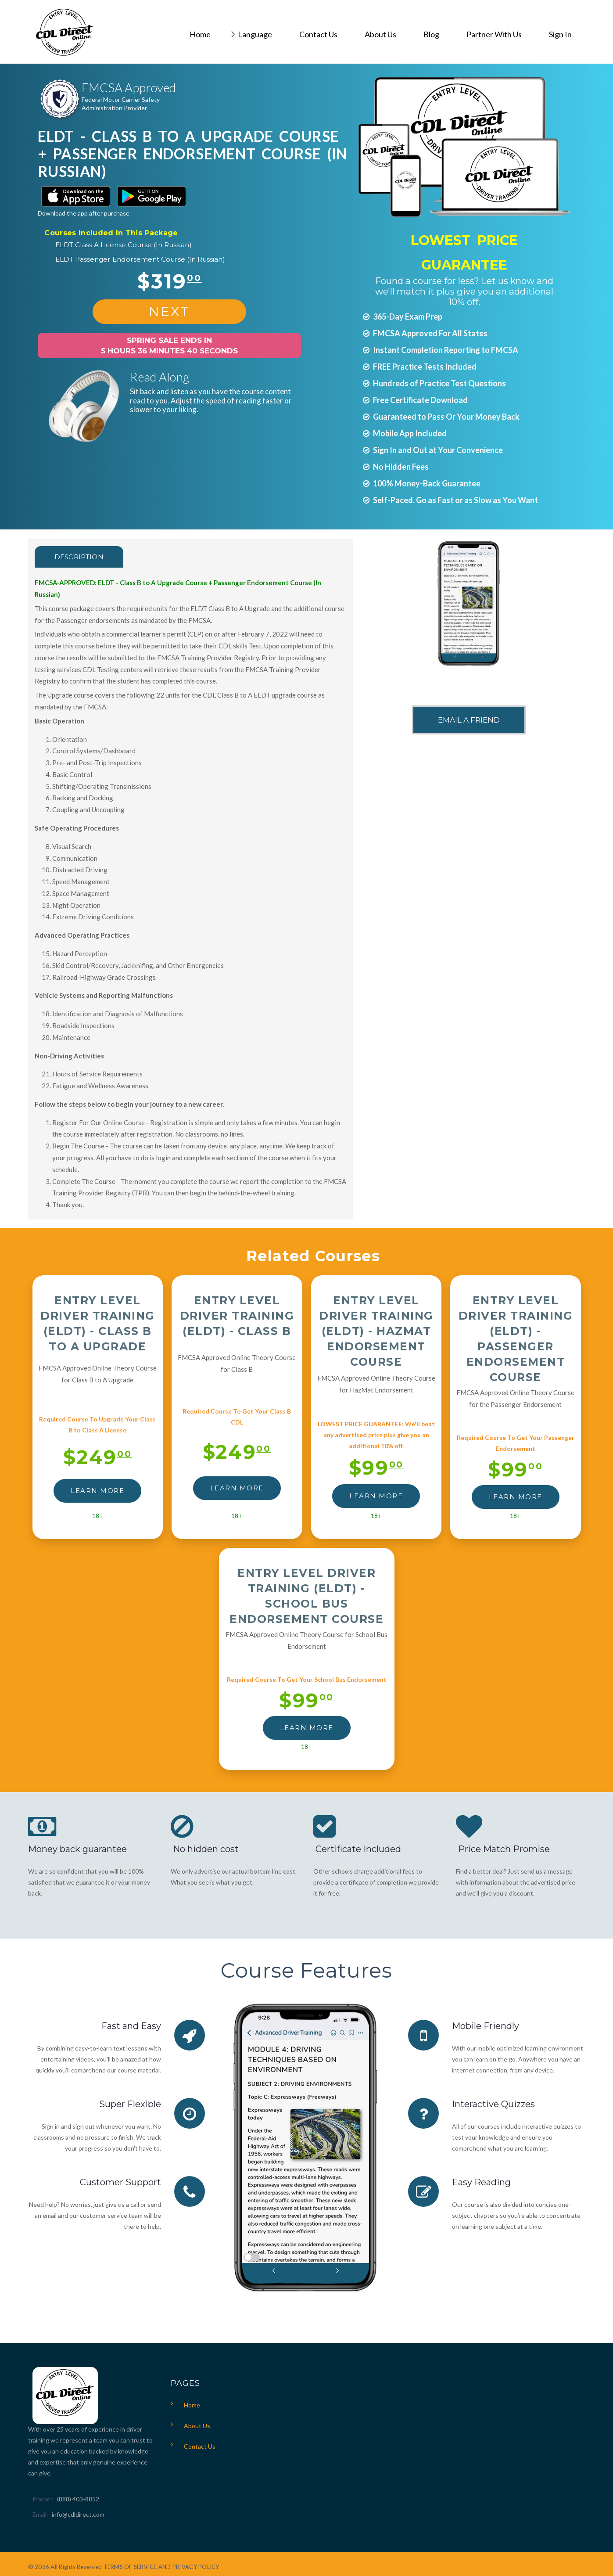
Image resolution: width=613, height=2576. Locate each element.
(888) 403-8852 (78, 2499)
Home (192, 2405)
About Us (197, 2425)
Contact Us (199, 2446)
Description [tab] (79, 557)
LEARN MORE (97, 1490)
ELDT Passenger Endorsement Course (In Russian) (140, 259)
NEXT (169, 311)
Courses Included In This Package (111, 233)
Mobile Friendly (485, 2026)
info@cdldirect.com (78, 2514)
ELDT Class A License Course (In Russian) (123, 245)
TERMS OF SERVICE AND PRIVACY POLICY (161, 2566)
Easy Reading (481, 2182)
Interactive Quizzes (493, 2104)
